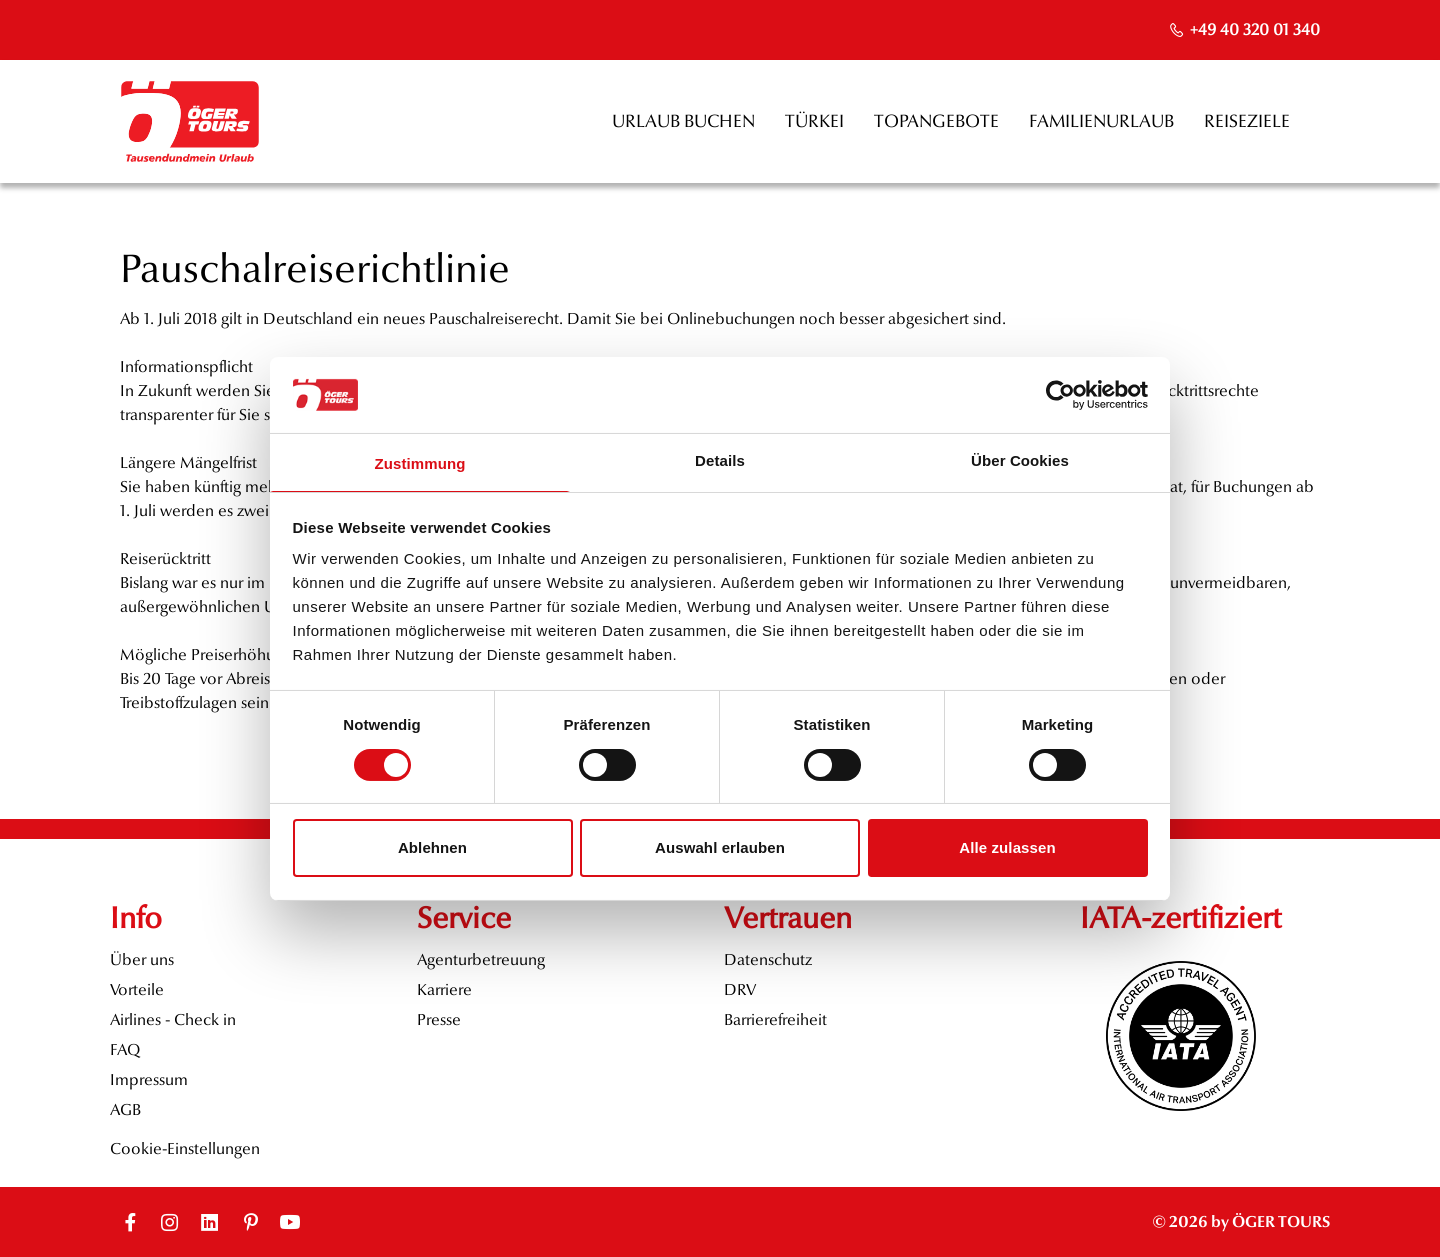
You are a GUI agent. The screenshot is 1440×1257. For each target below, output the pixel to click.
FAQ (125, 1049)
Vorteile (137, 989)
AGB (125, 1109)
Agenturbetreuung (481, 959)
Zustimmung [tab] (420, 463)
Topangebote (936, 121)
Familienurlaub (1101, 121)
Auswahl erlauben (720, 847)
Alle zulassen (1007, 847)
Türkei (814, 121)
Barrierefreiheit (775, 1019)
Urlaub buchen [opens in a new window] (683, 121)
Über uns (142, 959)
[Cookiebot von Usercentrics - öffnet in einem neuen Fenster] (1060, 395)
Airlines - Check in (173, 1019)
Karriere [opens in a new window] (444, 989)
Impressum (149, 1079)
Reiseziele (1247, 121)
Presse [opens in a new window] (439, 1019)
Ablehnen (432, 847)
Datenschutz (768, 959)
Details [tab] (720, 460)
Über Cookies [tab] (1020, 460)
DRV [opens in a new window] (740, 989)
